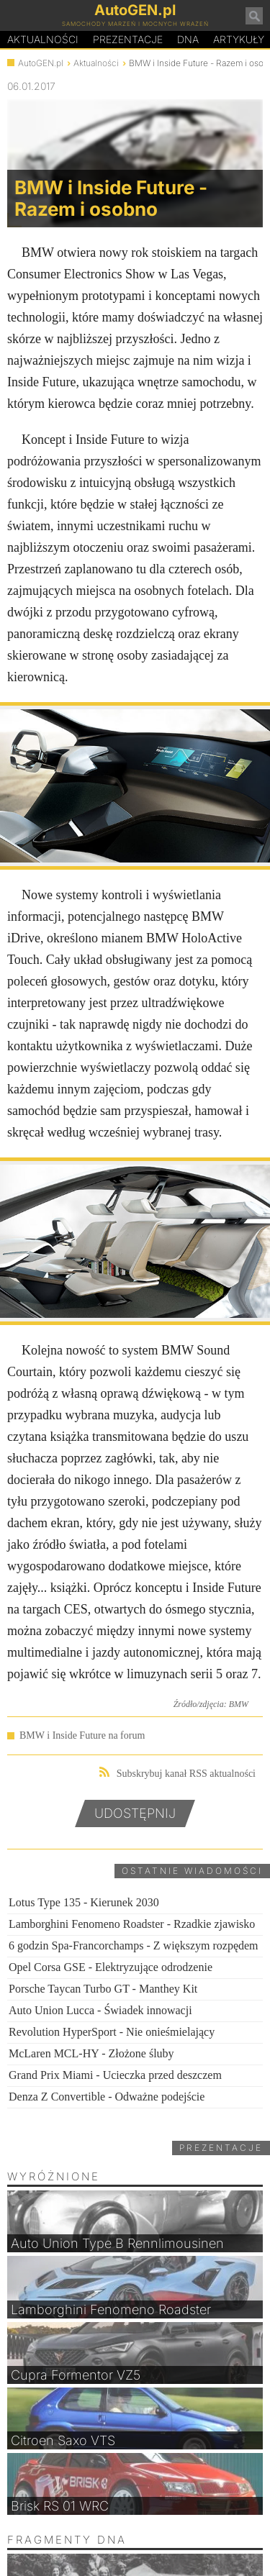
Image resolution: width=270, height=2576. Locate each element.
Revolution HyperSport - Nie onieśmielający (112, 2032)
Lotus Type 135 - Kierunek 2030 (84, 1902)
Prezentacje (128, 39)
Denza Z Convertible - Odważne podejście (106, 2096)
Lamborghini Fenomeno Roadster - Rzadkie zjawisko (132, 1924)
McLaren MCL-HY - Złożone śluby (91, 2053)
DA (188, 39)
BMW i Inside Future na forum (82, 1735)
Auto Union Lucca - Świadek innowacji (100, 2010)
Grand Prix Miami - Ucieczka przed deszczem (115, 2075)
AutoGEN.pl (40, 63)
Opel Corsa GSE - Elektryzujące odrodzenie (110, 1967)
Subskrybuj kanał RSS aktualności (177, 1773)
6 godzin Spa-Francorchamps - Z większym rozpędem (133, 1945)
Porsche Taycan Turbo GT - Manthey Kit (103, 1989)
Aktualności (42, 39)
